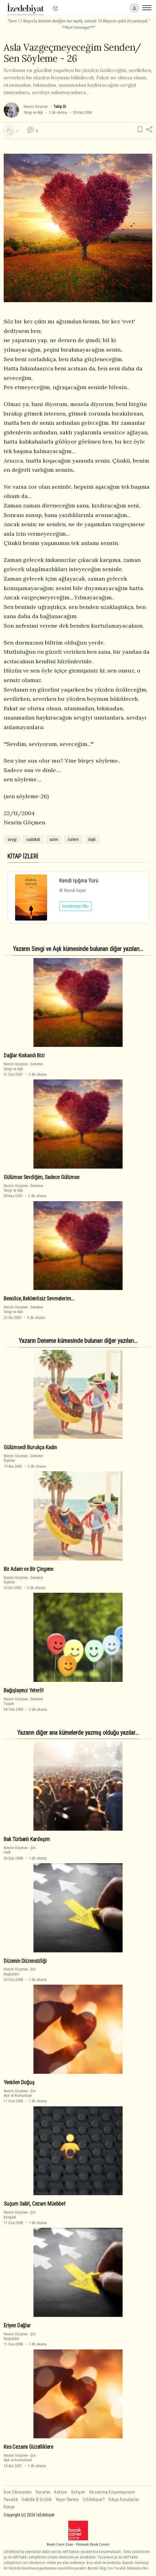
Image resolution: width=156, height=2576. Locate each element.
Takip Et (60, 106)
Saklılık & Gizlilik (37, 2499)
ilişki (92, 839)
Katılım (60, 2492)
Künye (9, 2507)
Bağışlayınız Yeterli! (23, 1690)
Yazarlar (42, 2492)
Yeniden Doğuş (19, 2082)
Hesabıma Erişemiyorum (112, 2492)
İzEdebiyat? (94, 2499)
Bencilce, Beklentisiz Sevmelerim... (39, 1299)
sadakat (33, 839)
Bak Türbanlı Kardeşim (27, 1839)
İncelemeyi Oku (75, 906)
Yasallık (11, 2499)
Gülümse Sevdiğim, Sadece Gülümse (41, 1177)
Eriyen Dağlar (17, 2325)
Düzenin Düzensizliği (25, 1961)
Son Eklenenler (18, 2492)
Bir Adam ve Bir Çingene (28, 1569)
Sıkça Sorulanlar (123, 2499)
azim (54, 839)
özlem (73, 839)
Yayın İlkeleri (67, 2499)
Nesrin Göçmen (36, 106)
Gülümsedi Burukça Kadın (30, 1447)
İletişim (78, 2492)
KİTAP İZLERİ (22, 856)
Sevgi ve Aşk (33, 112)
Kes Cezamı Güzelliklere (28, 2447)
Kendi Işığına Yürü (78, 880)
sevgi (12, 839)
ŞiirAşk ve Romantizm (20, 2093)
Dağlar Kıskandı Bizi (24, 1055)
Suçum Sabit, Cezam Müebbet (35, 2204)
